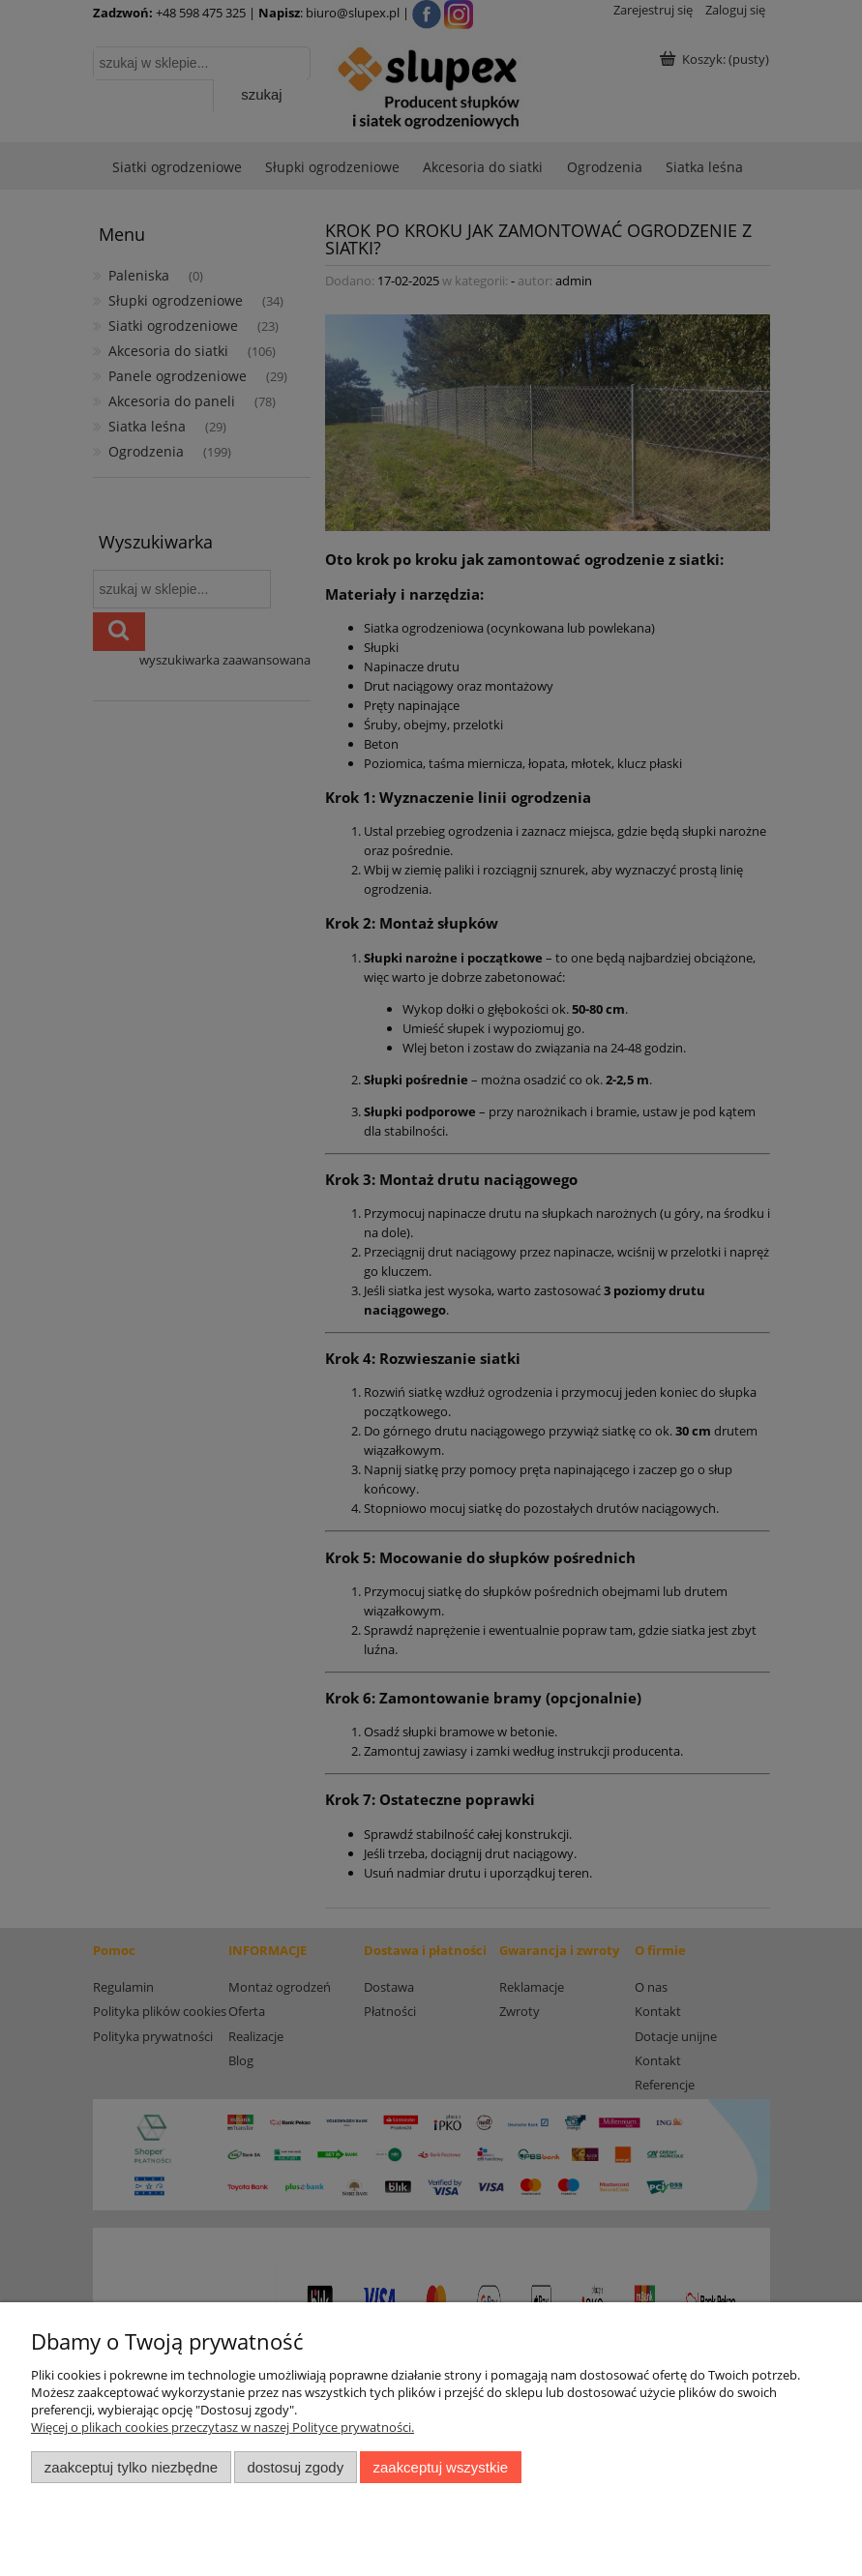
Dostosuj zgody (295, 2467)
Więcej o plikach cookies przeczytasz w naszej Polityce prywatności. (222, 2427)
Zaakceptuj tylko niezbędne (131, 2467)
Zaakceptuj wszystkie (440, 2467)
